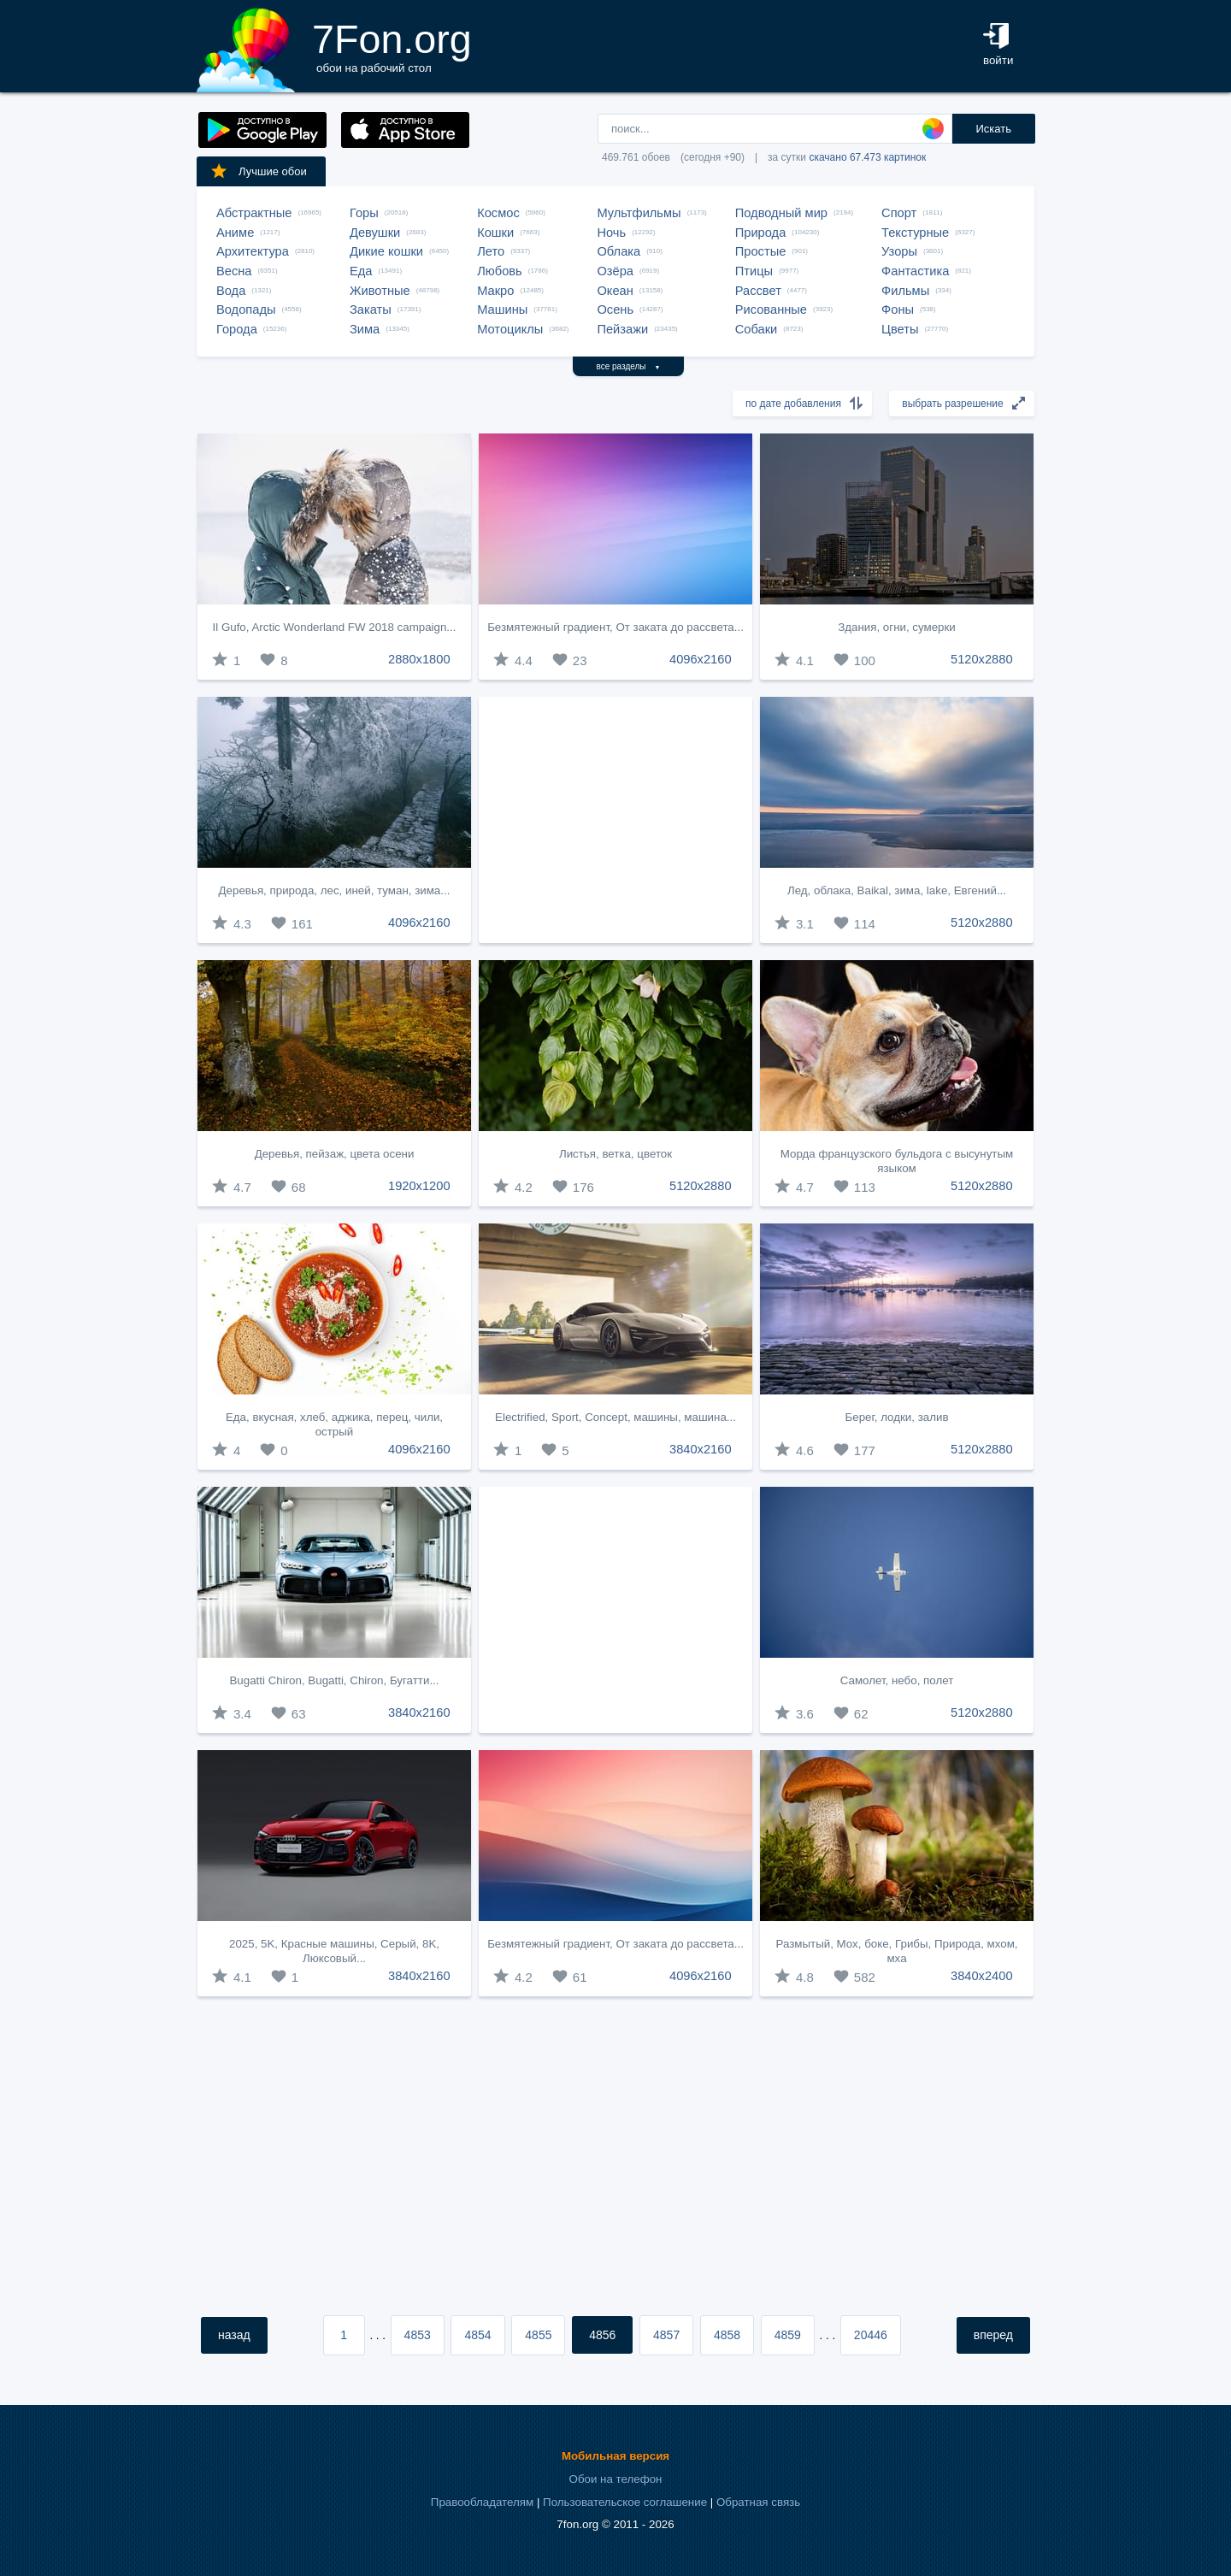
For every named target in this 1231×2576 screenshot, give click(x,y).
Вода (230, 291)
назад (234, 2335)
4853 (417, 2335)
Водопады (245, 309)
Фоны (897, 309)
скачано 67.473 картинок (867, 157)
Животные (380, 291)
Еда (361, 271)
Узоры (899, 251)
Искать (993, 128)
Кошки (495, 232)
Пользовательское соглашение (625, 2502)
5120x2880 (982, 659)
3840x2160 (700, 1449)
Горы (364, 213)
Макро (495, 291)
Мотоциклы (510, 329)
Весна (234, 271)
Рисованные (771, 309)
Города (236, 329)
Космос (498, 213)
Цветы (899, 329)
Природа (760, 232)
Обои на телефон (616, 2479)
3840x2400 (982, 1976)
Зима (365, 329)
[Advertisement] (615, 820)
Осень (615, 309)
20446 (870, 2335)
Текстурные (915, 232)
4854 (477, 2335)
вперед (993, 2335)
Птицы (754, 271)
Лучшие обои (258, 171)
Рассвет (758, 291)
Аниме (235, 232)
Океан (615, 291)
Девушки (375, 232)
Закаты (371, 309)
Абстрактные (254, 213)
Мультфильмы (638, 213)
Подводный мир (781, 213)
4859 (788, 2335)
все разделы (629, 366)
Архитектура (252, 251)
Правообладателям (482, 2502)
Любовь (499, 271)
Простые (760, 251)
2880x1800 (419, 659)
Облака (618, 251)
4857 (666, 2335)
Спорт (898, 213)
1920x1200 (419, 1186)
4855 (538, 2335)
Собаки (756, 329)
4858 (727, 2335)
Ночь (611, 232)
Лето (490, 251)
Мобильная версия (615, 2455)
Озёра (615, 271)
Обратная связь (758, 2502)
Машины (502, 309)
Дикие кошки (386, 251)
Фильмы (905, 291)
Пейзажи (622, 329)
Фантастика (915, 271)
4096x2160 (700, 659)
